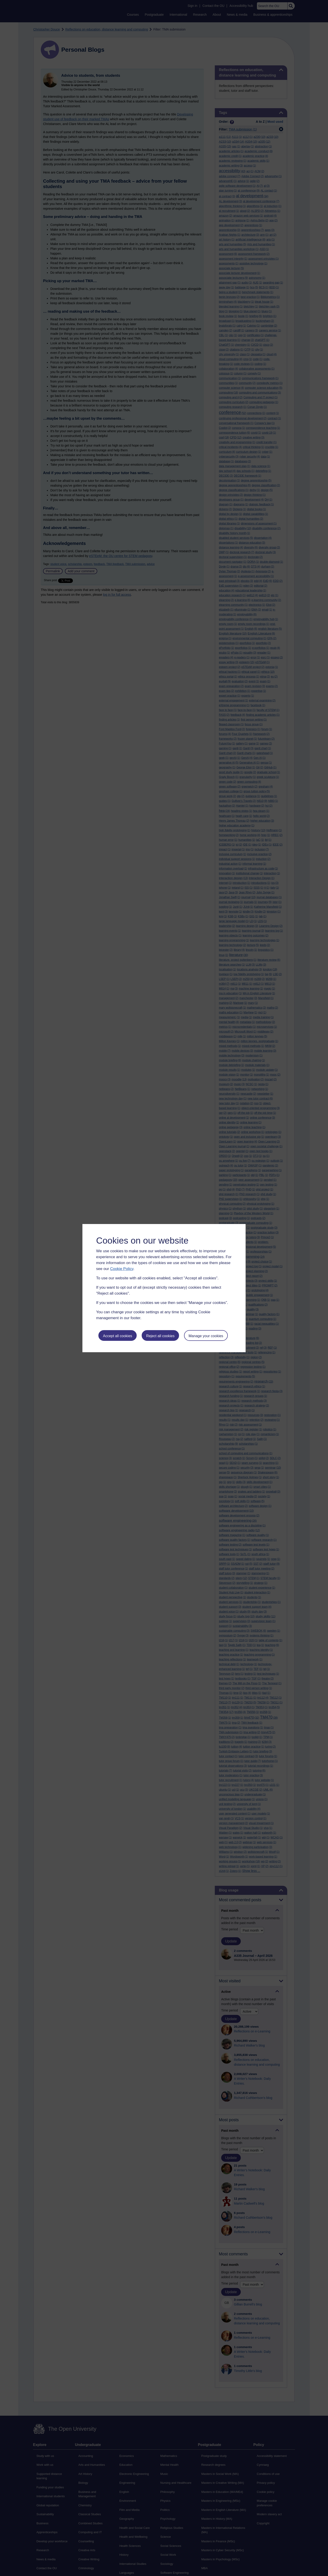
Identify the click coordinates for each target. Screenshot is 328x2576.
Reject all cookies (160, 1336)
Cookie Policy (121, 1269)
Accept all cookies (117, 1336)
